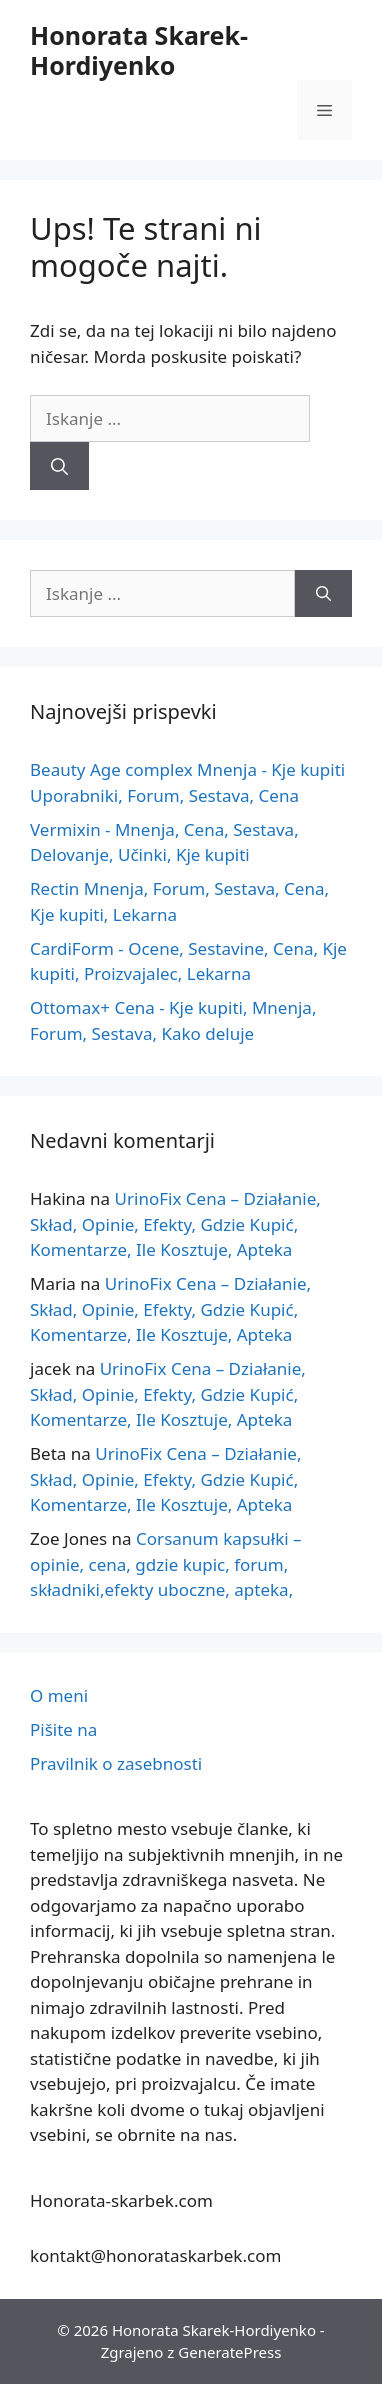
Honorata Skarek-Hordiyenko (139, 50)
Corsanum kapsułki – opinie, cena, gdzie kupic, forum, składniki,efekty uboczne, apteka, (166, 1564)
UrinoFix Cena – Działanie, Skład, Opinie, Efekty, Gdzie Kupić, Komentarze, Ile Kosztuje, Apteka (175, 1224)
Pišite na (63, 1729)
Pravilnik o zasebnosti (116, 1763)
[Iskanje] (59, 466)
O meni (59, 1695)
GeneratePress (229, 2352)
